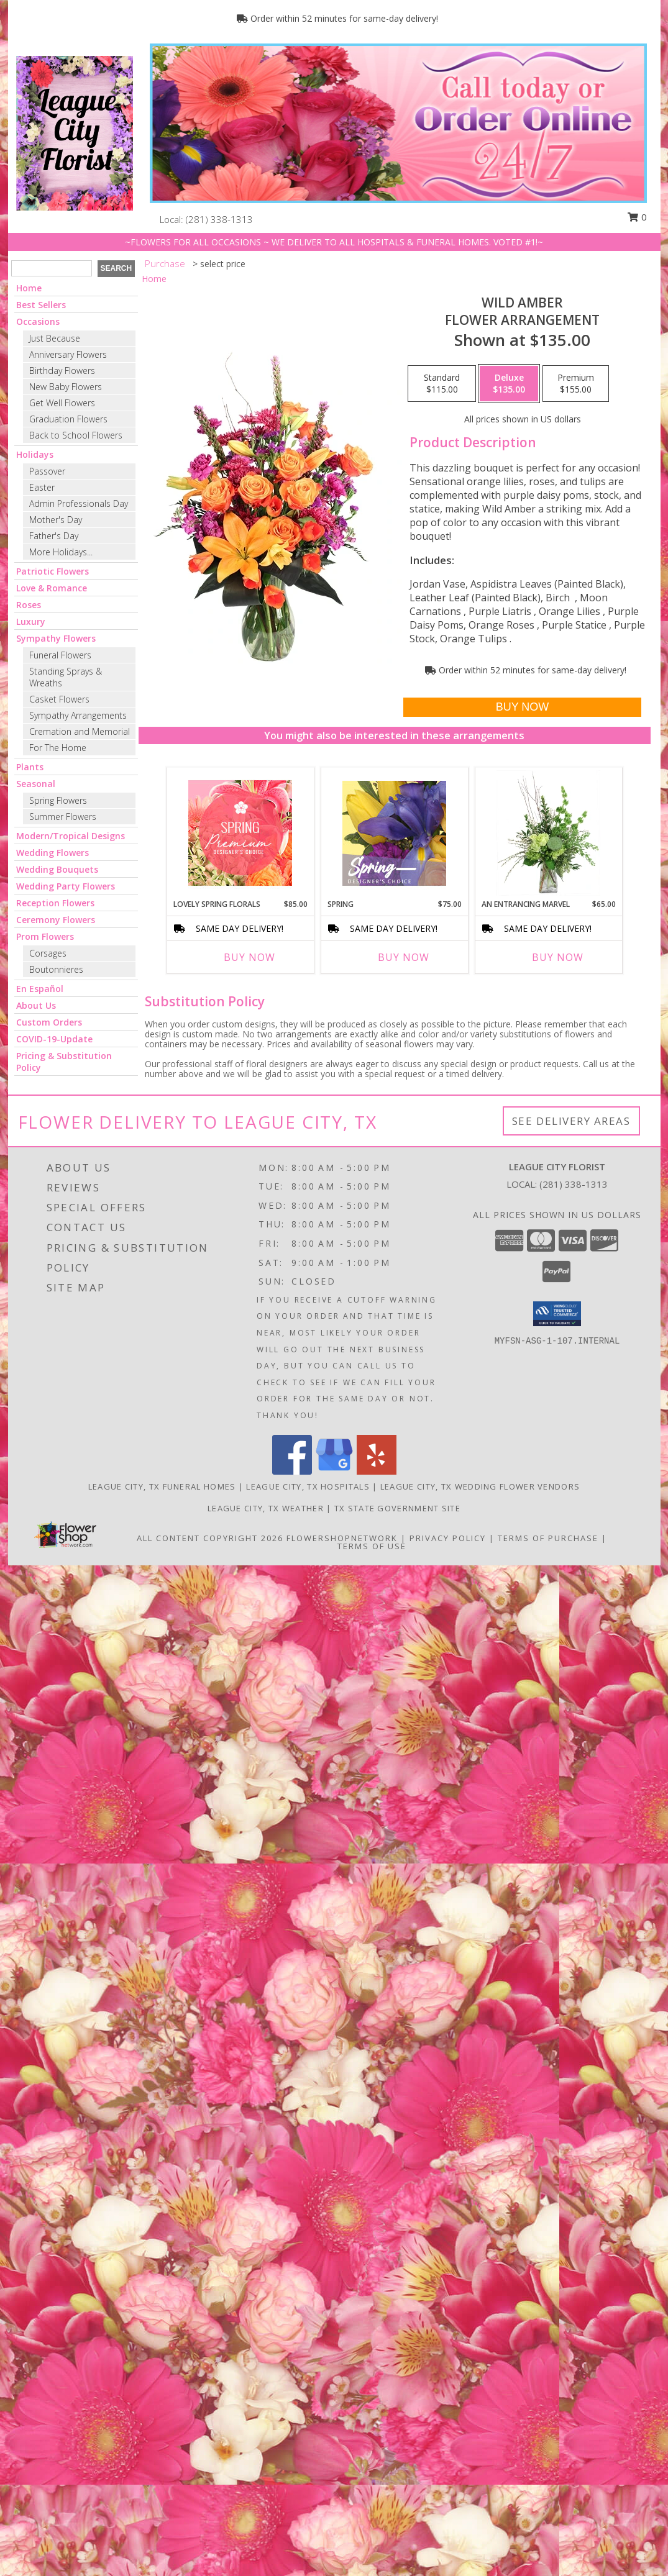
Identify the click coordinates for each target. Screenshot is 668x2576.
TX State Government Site (397, 1508)
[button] (557, 1313)
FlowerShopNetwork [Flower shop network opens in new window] (342, 1538)
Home (29, 288)
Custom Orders (49, 1022)
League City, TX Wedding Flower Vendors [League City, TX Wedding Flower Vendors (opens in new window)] (480, 1486)
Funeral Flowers (60, 655)
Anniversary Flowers (68, 354)
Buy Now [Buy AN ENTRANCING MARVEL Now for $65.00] (557, 957)
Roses (28, 605)
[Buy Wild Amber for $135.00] (522, 707)
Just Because (54, 338)
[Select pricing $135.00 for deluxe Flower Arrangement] (509, 384)
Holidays (34, 454)
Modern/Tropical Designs (70, 836)
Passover (47, 471)
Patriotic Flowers (52, 571)
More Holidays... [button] (61, 552)
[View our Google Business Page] (334, 1471)
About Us (36, 1005)
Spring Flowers (58, 800)
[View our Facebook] (292, 1471)
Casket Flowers (59, 699)
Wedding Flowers (52, 852)
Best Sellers (41, 305)
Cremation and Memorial (79, 731)
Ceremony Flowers (55, 920)
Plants (29, 767)
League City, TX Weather (266, 1508)
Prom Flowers (45, 936)
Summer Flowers (62, 816)
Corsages (47, 953)
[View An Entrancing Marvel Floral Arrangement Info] (548, 833)
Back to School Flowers (75, 435)
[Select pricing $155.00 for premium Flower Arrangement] (575, 384)
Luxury (30, 621)
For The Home (57, 747)
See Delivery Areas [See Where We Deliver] (571, 1121)
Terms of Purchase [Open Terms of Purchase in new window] (548, 1538)
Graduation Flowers (68, 419)
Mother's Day (55, 520)
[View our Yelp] (376, 1471)
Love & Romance (51, 588)
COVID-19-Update (54, 1039)
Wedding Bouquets (57, 869)
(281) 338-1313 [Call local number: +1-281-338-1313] (219, 219)
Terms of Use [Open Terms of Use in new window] (371, 1546)
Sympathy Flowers (56, 638)
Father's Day (53, 536)
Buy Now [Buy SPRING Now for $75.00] (403, 957)
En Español (39, 988)
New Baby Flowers (65, 387)
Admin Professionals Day (78, 503)
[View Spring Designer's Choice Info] (394, 833)
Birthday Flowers (62, 370)
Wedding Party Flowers (65, 886)
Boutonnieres (56, 969)
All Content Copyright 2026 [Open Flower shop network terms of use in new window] (210, 1538)
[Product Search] (51, 268)
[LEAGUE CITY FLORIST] (74, 132)
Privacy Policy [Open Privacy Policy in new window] (447, 1538)
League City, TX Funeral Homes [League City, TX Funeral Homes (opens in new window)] (162, 1486)
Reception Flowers (55, 903)
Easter (42, 487)
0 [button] (637, 217)
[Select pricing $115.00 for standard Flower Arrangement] (441, 384)
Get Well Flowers (62, 403)
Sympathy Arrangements (78, 715)
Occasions (38, 321)
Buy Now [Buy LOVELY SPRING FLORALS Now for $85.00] (249, 957)
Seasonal (35, 784)
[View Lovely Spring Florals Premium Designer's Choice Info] (240, 833)
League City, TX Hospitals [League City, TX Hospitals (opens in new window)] (308, 1486)
